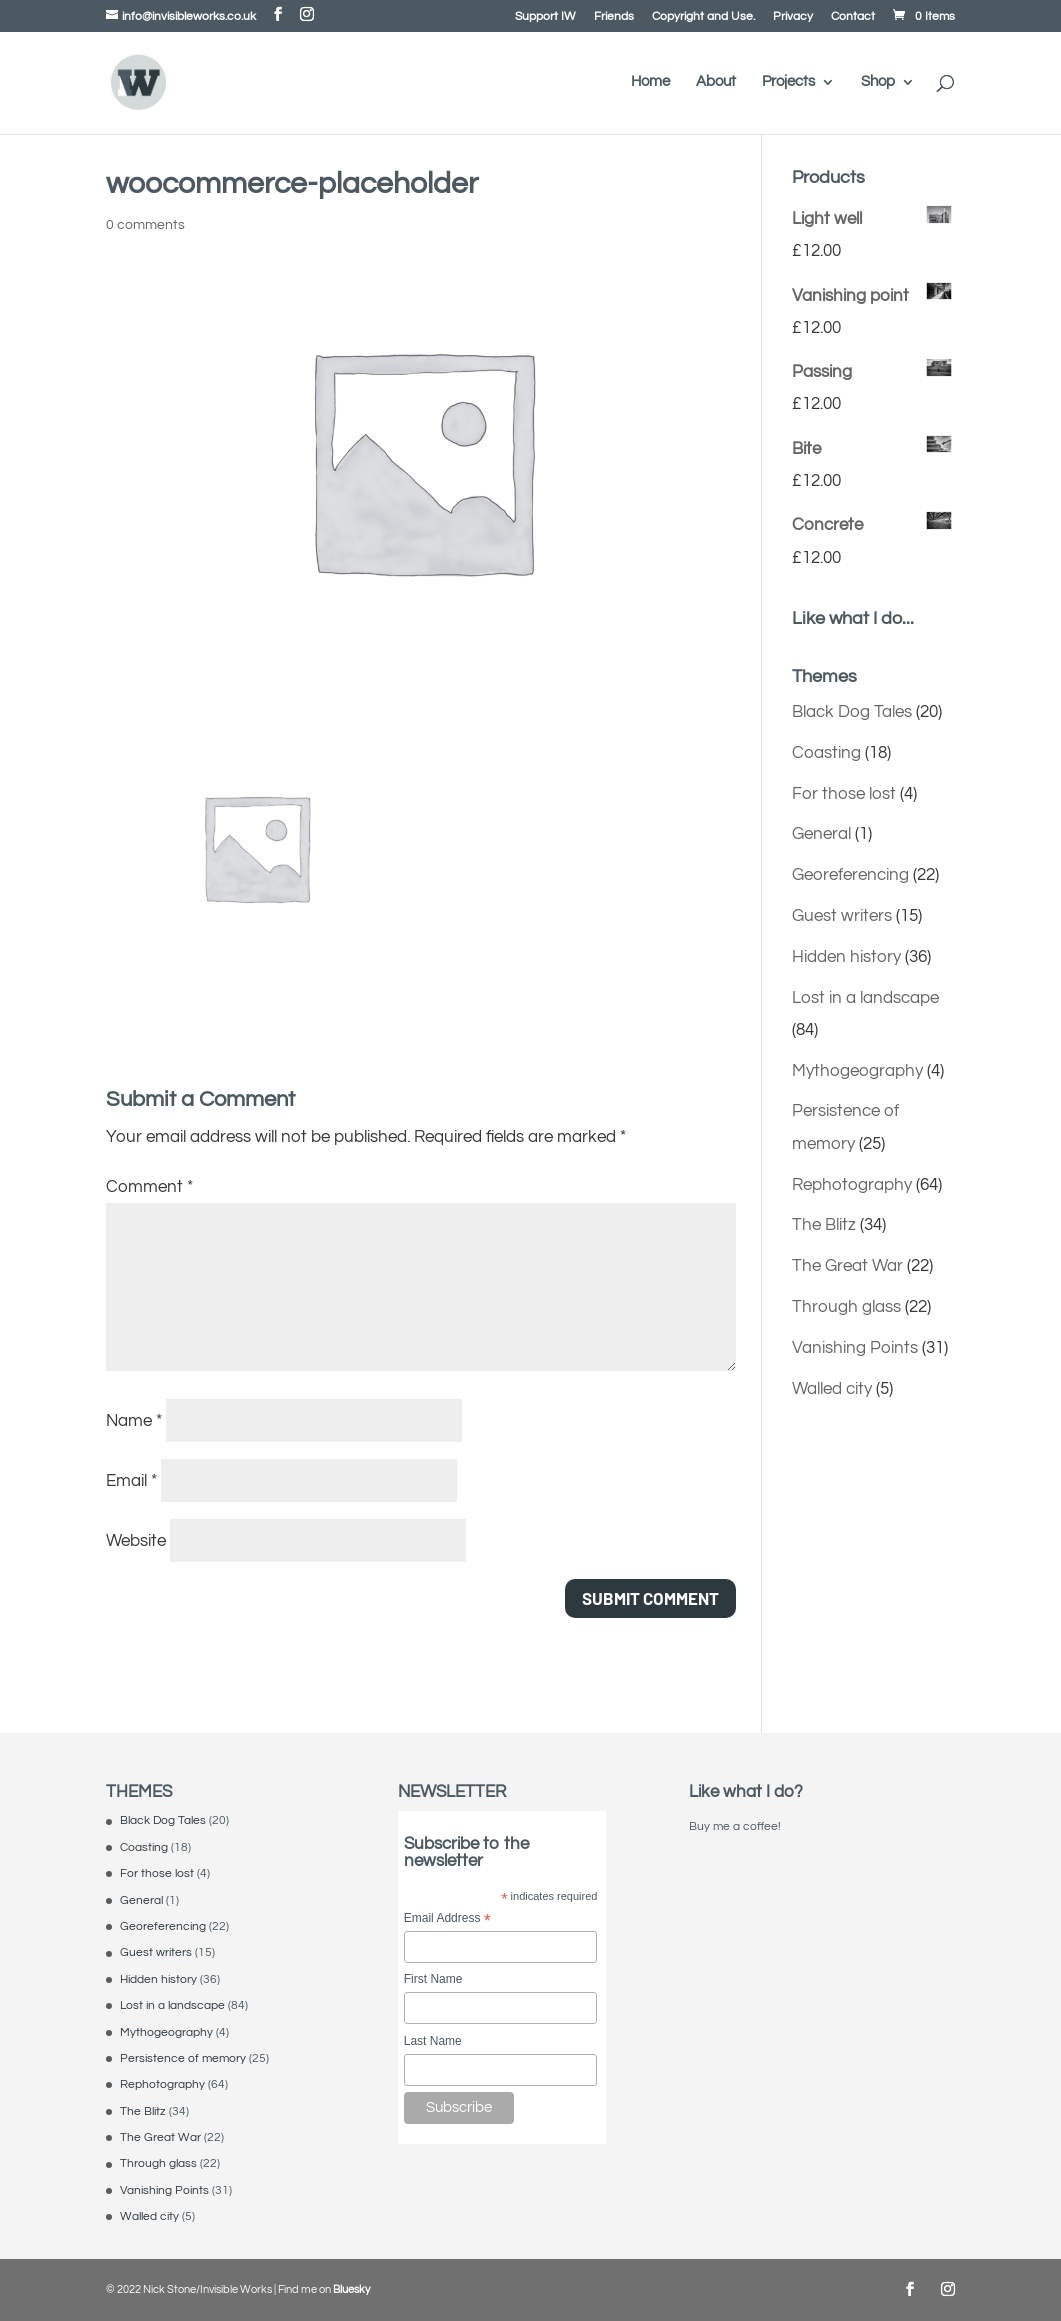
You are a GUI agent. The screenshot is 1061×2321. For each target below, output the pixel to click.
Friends (614, 17)
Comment (149, 1187)
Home (650, 82)
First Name (433, 1979)
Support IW (545, 17)
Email (131, 1481)
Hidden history (846, 957)
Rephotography (852, 1185)
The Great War (847, 1266)
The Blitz (824, 1225)
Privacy (793, 17)
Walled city (832, 1389)
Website (136, 1541)
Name (134, 1421)
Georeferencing (850, 875)
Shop (878, 82)
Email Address (447, 1919)
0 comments (145, 225)
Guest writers (842, 916)
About (716, 82)
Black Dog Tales (852, 712)
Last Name (433, 2041)
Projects (788, 82)
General (821, 834)
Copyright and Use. (703, 17)
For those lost (844, 794)
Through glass (846, 1307)
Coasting (826, 753)
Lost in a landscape (865, 998)
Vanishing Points (855, 1348)
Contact (853, 17)
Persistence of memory (183, 2058)
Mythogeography (857, 1071)
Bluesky (351, 2289)
